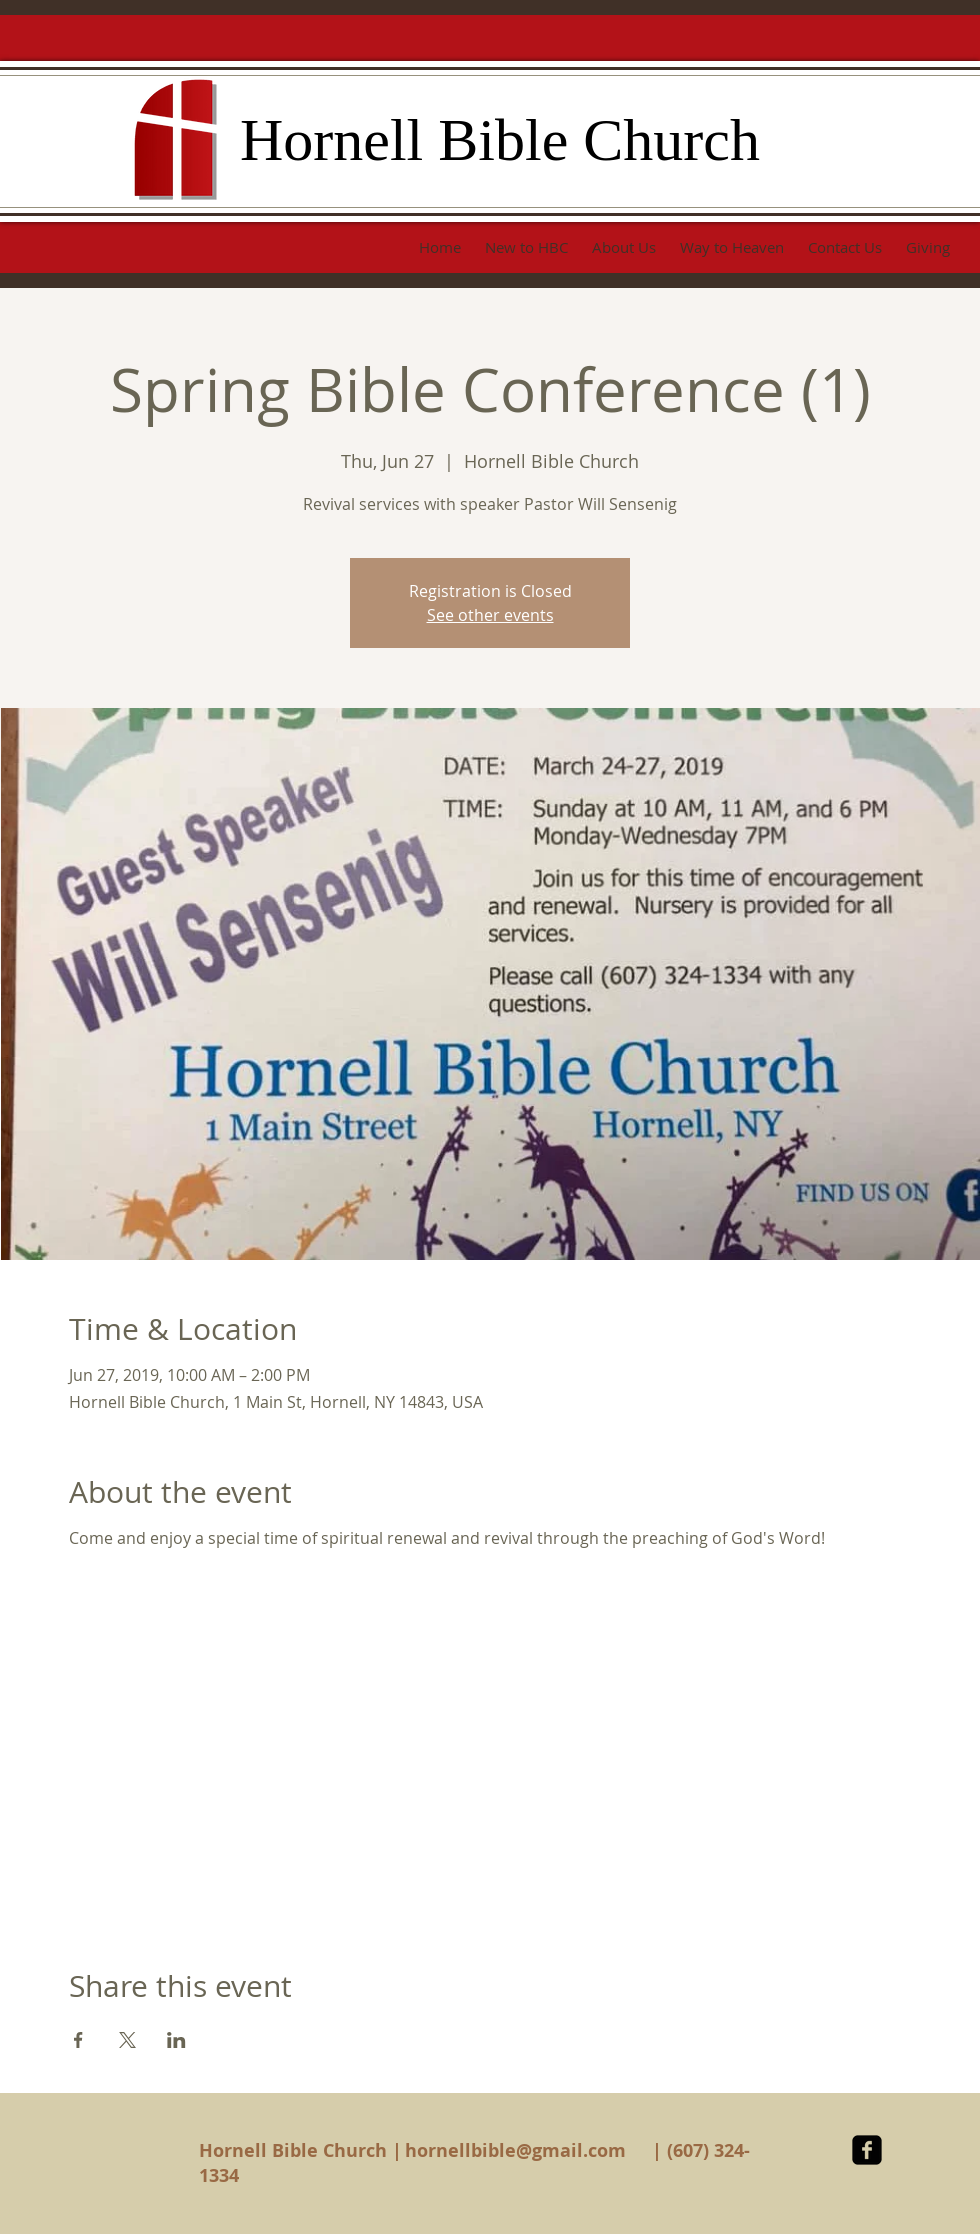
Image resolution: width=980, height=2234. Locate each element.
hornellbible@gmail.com (515, 2150)
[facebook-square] (867, 2150)
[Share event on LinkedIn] (176, 2040)
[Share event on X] (127, 2040)
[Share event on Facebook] (78, 2040)
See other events (490, 615)
